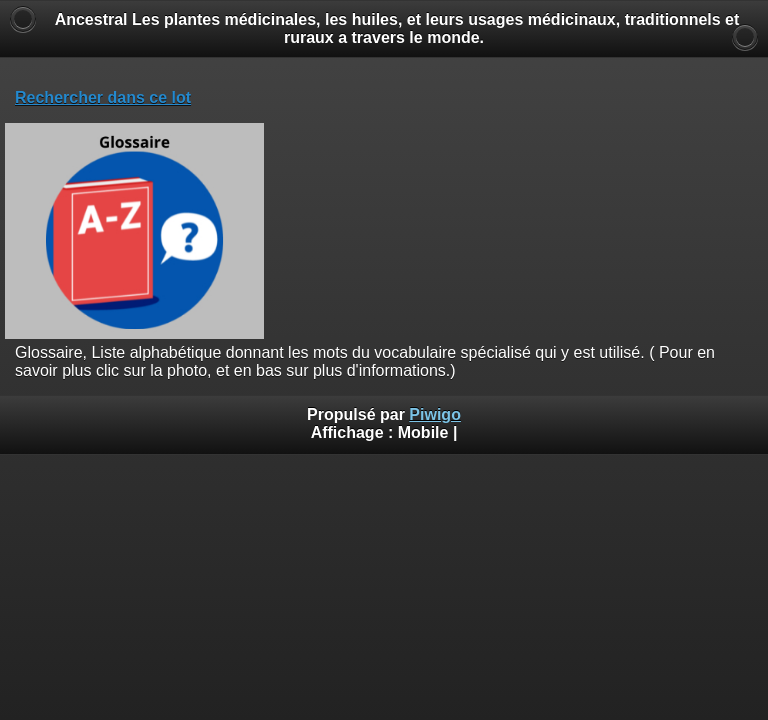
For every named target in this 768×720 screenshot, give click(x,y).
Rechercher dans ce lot (103, 97)
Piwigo (435, 414)
